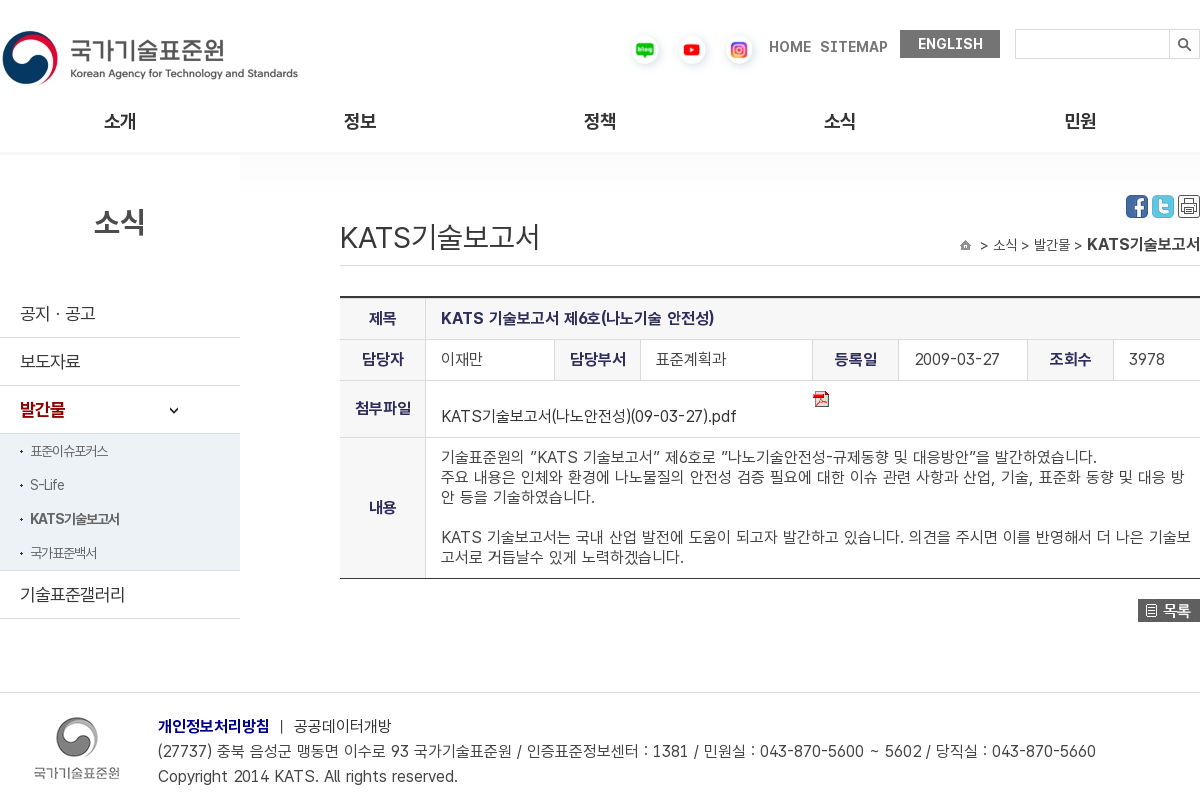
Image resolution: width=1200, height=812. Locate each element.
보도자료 (50, 361)
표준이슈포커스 (68, 451)
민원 (1080, 121)
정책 (600, 121)
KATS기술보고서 (74, 519)
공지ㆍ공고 (57, 313)
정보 (360, 121)
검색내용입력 (1015, 29)
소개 (120, 121)
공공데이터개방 (343, 726)
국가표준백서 (63, 553)
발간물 (42, 409)
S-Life (47, 485)
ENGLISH (950, 44)
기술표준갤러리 (72, 594)
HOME (790, 47)
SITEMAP (854, 47)
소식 (840, 121)
